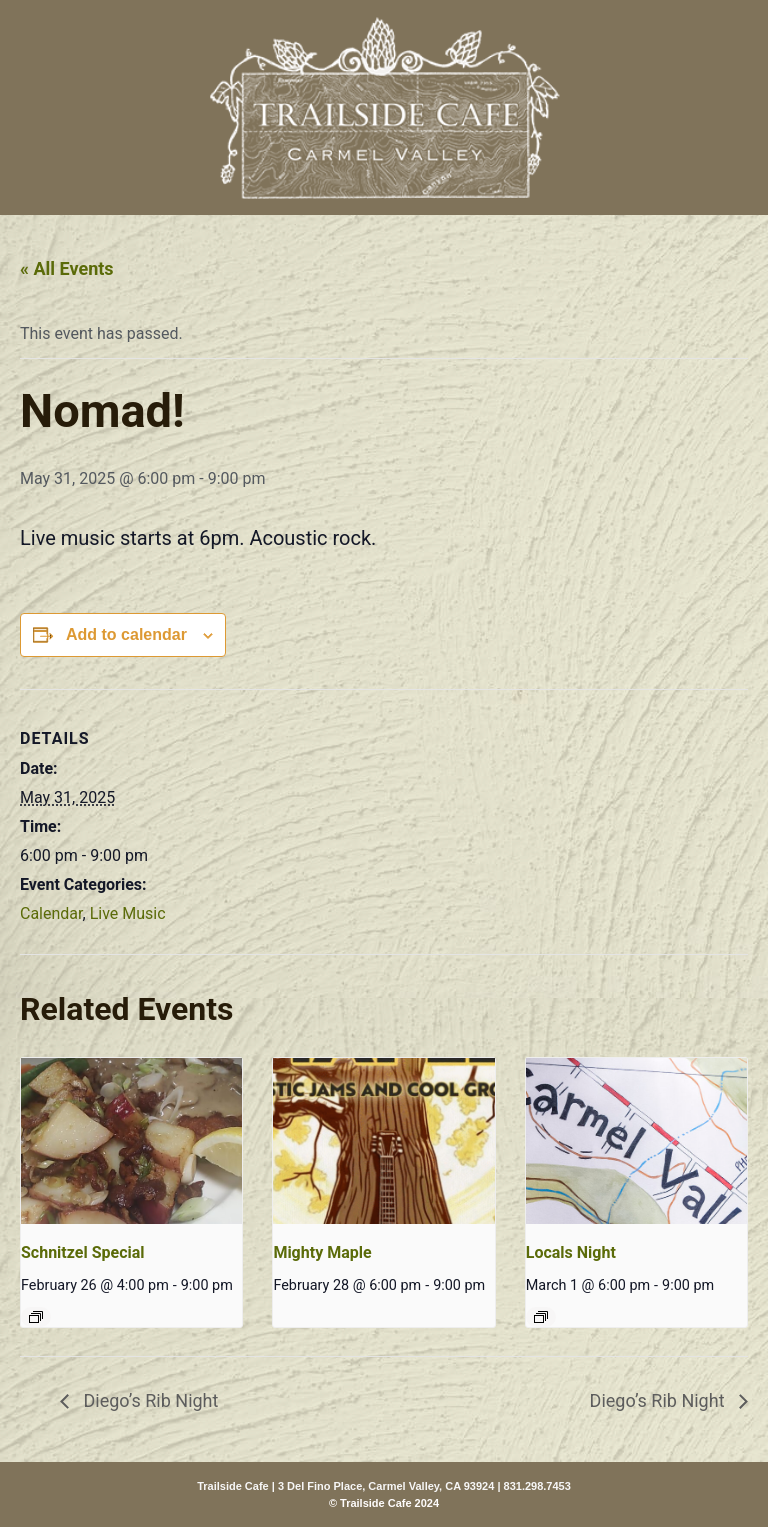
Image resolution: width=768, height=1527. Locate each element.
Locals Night (571, 1252)
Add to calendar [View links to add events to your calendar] (126, 634)
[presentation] (131, 1141)
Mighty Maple (322, 1252)
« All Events (67, 268)
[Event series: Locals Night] (541, 1317)
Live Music (128, 913)
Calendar (51, 913)
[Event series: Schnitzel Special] (36, 1317)
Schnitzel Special (83, 1252)
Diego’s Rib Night (148, 1400)
